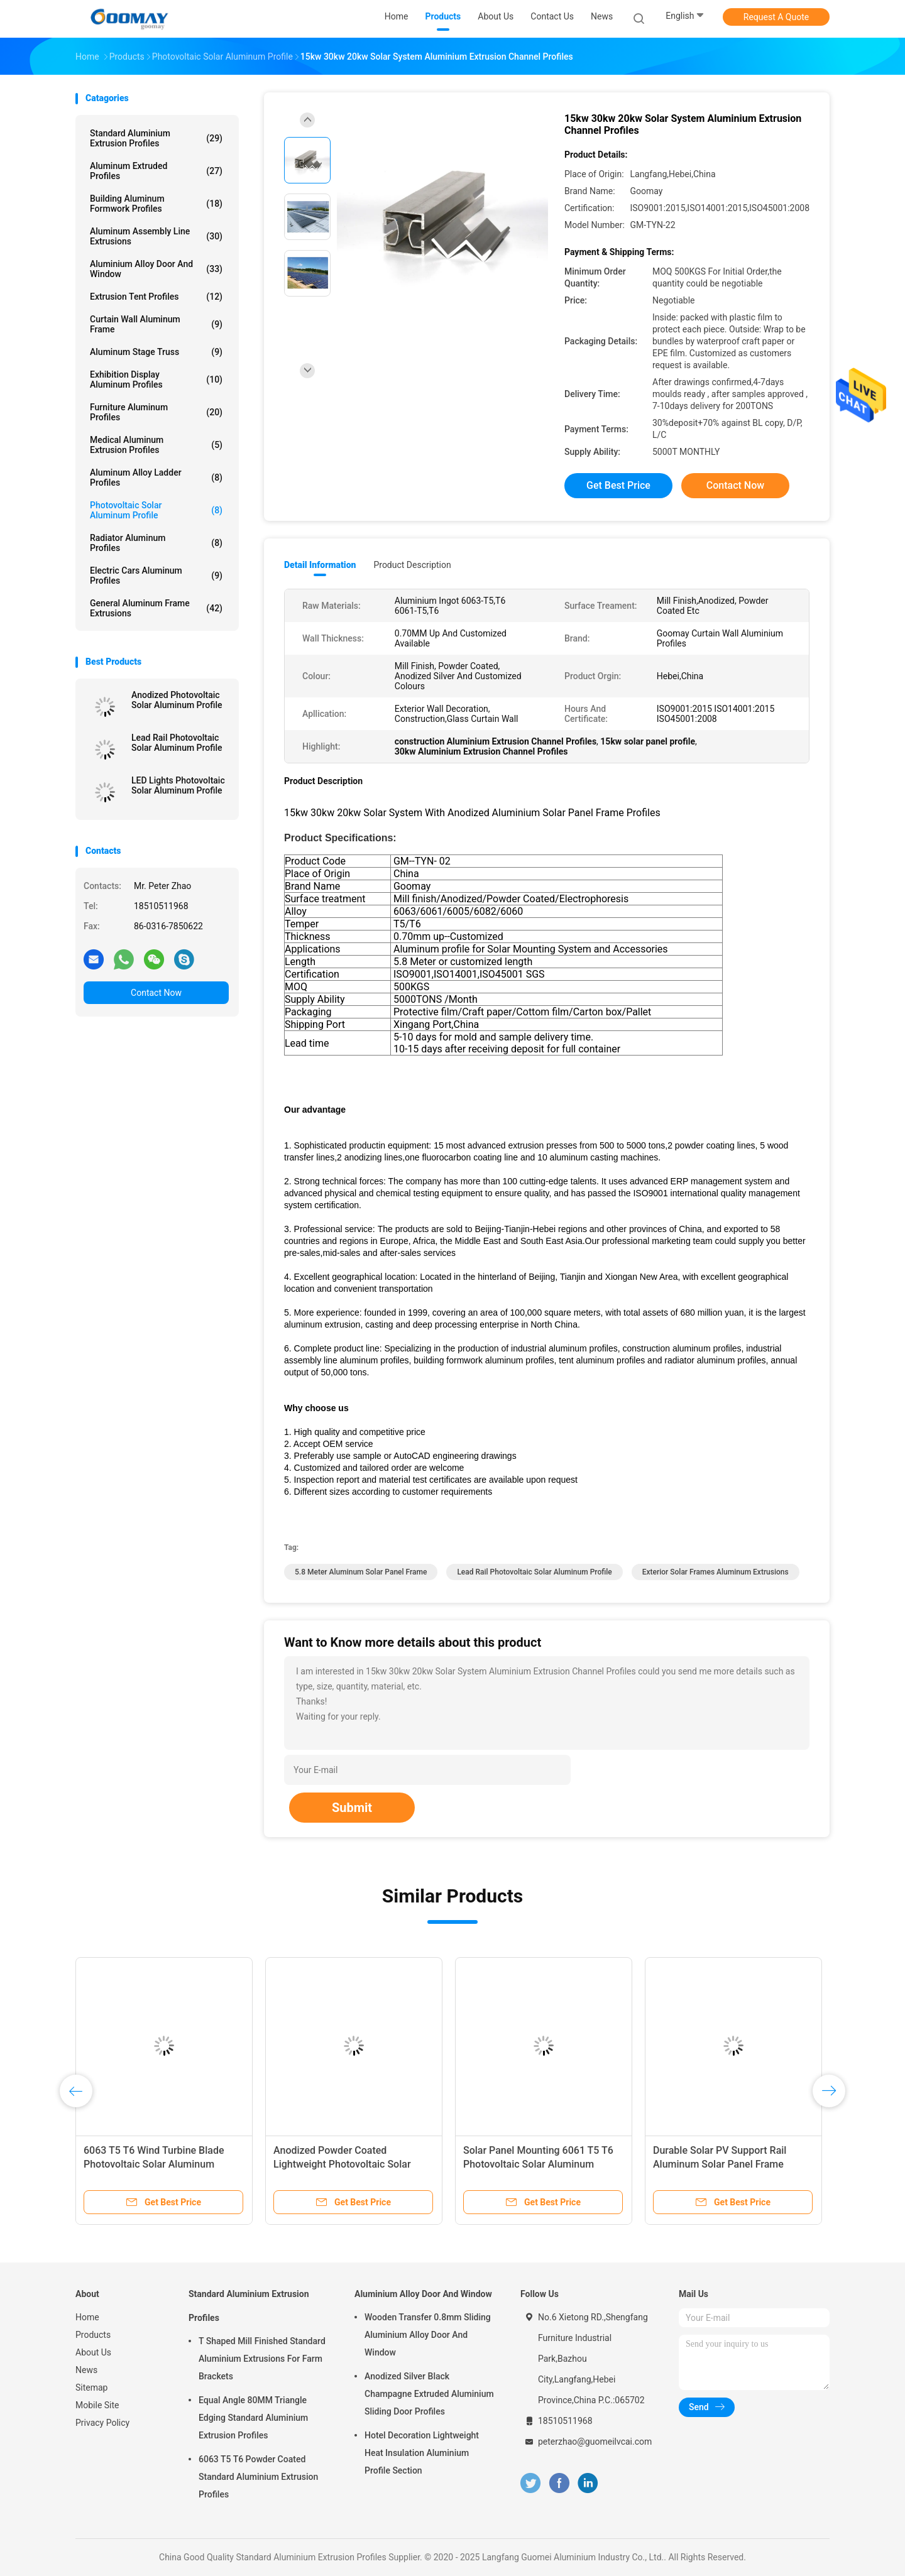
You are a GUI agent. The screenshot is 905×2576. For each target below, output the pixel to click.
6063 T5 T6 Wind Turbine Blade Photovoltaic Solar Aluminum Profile (154, 2164)
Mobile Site (97, 2405)
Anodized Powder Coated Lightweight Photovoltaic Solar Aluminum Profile (342, 2164)
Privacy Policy (102, 2423)
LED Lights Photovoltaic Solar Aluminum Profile (178, 785)
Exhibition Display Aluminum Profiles (156, 379)
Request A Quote (776, 17)
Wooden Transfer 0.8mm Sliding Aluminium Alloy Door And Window (428, 2334)
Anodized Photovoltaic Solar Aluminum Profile (176, 700)
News (86, 2370)
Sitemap (91, 2387)
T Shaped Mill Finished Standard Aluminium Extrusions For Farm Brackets (262, 2358)
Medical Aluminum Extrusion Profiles (156, 445)
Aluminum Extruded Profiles (156, 171)
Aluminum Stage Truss (156, 352)
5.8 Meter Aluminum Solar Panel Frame (361, 1572)
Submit (352, 1807)
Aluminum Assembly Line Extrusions (156, 236)
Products (93, 2335)
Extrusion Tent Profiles (156, 296)
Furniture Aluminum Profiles (156, 412)
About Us (93, 2352)
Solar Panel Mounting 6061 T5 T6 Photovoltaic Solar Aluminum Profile (538, 2164)
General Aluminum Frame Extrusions (156, 608)
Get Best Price (618, 485)
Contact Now (156, 993)
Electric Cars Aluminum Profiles (156, 575)
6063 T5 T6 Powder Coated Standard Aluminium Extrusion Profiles (258, 2476)
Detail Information (320, 565)
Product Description (412, 565)
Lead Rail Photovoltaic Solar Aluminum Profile (176, 743)
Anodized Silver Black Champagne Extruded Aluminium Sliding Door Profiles (429, 2393)
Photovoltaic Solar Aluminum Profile (156, 510)
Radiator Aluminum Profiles (156, 543)
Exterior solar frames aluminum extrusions (715, 1572)
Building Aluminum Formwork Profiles (156, 204)
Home (87, 2317)
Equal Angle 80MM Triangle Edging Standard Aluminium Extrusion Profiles (253, 2417)
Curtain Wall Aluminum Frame (156, 324)
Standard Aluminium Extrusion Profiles (156, 138)
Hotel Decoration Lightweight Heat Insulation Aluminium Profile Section (422, 2452)
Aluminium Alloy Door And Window (156, 269)
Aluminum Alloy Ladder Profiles (156, 477)
